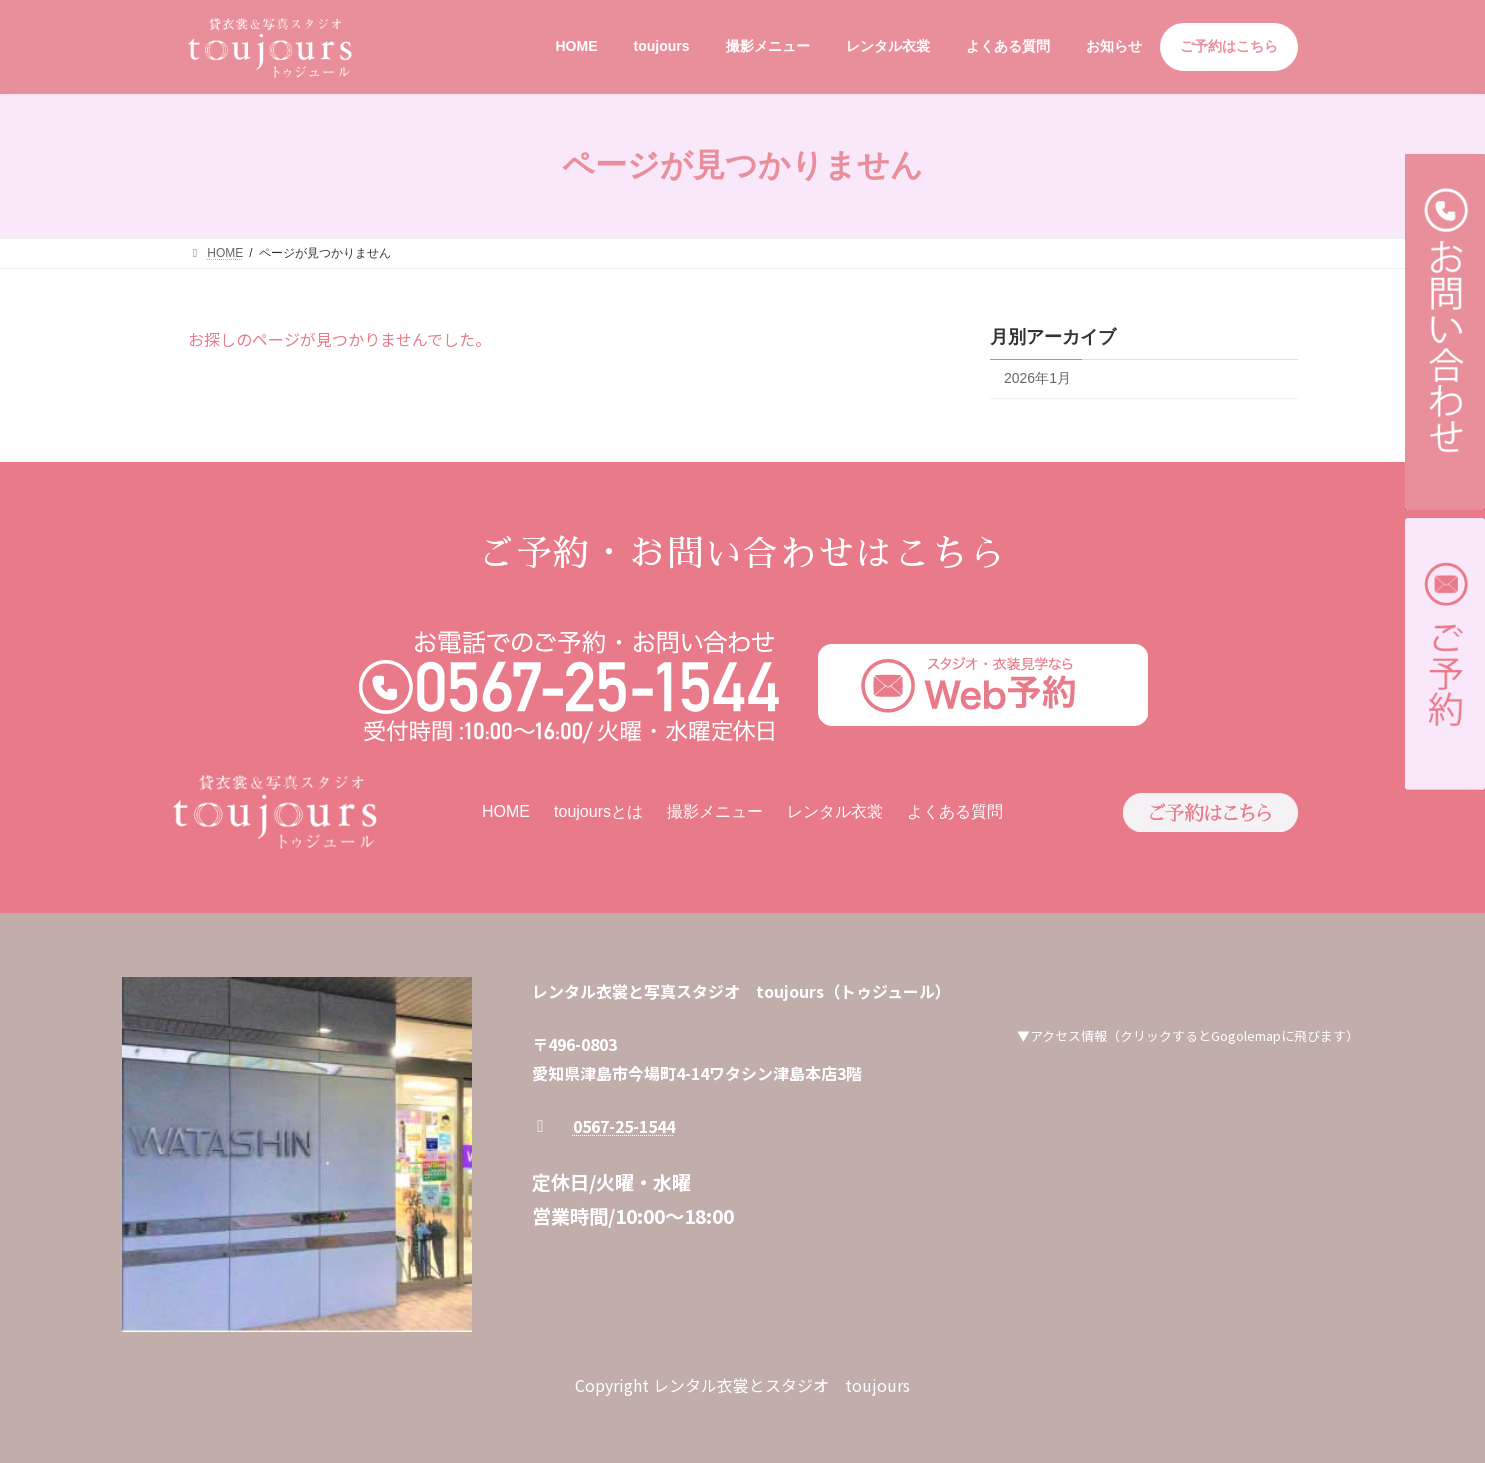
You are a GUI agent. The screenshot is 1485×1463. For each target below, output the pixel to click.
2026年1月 (1037, 378)
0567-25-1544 (624, 1126)
